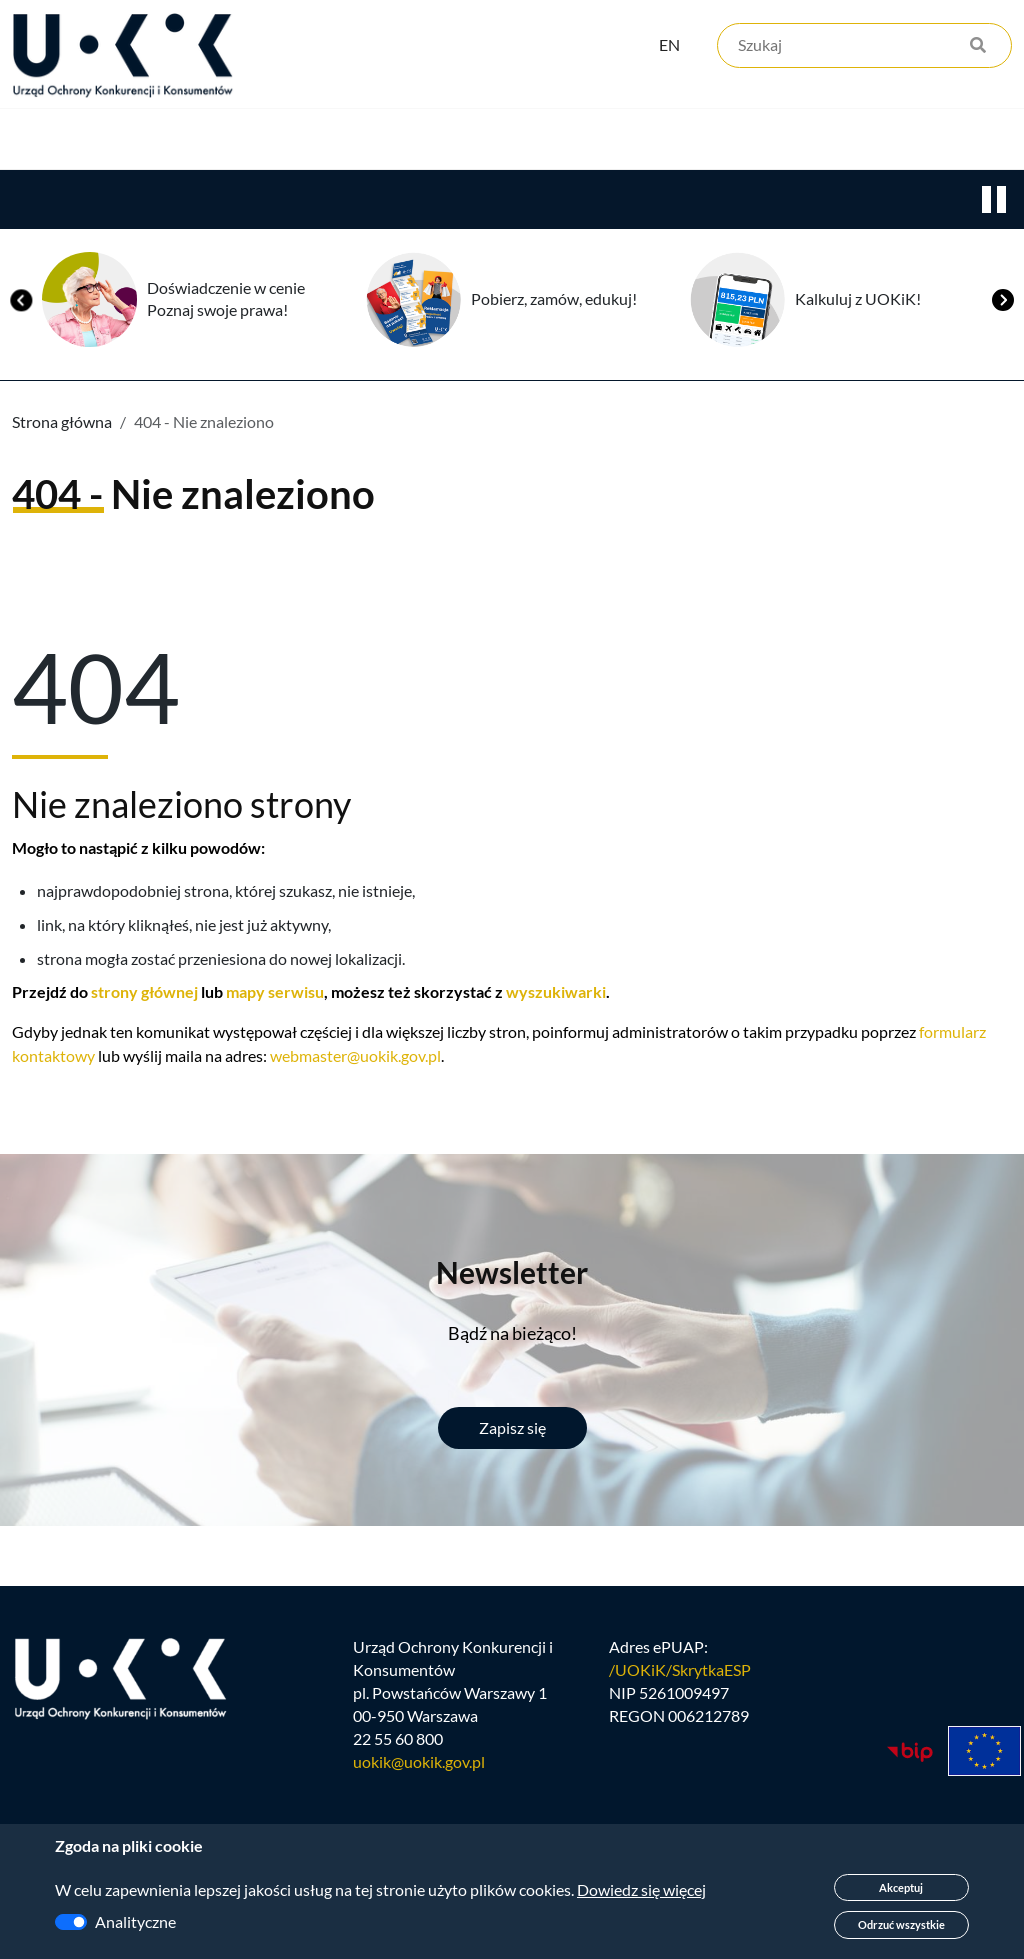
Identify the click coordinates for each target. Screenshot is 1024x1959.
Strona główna (62, 543)
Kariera (684, 201)
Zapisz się (512, 1549)
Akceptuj (901, 1887)
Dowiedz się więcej (641, 1889)
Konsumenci (372, 201)
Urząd (35, 201)
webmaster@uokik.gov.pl (355, 1177)
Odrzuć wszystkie (901, 1924)
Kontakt (827, 201)
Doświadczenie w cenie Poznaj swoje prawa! (226, 421)
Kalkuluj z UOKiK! (858, 420)
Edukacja (538, 201)
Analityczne (135, 1921)
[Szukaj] (864, 47)
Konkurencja (190, 201)
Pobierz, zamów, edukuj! (554, 420)
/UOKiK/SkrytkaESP (680, 1794)
